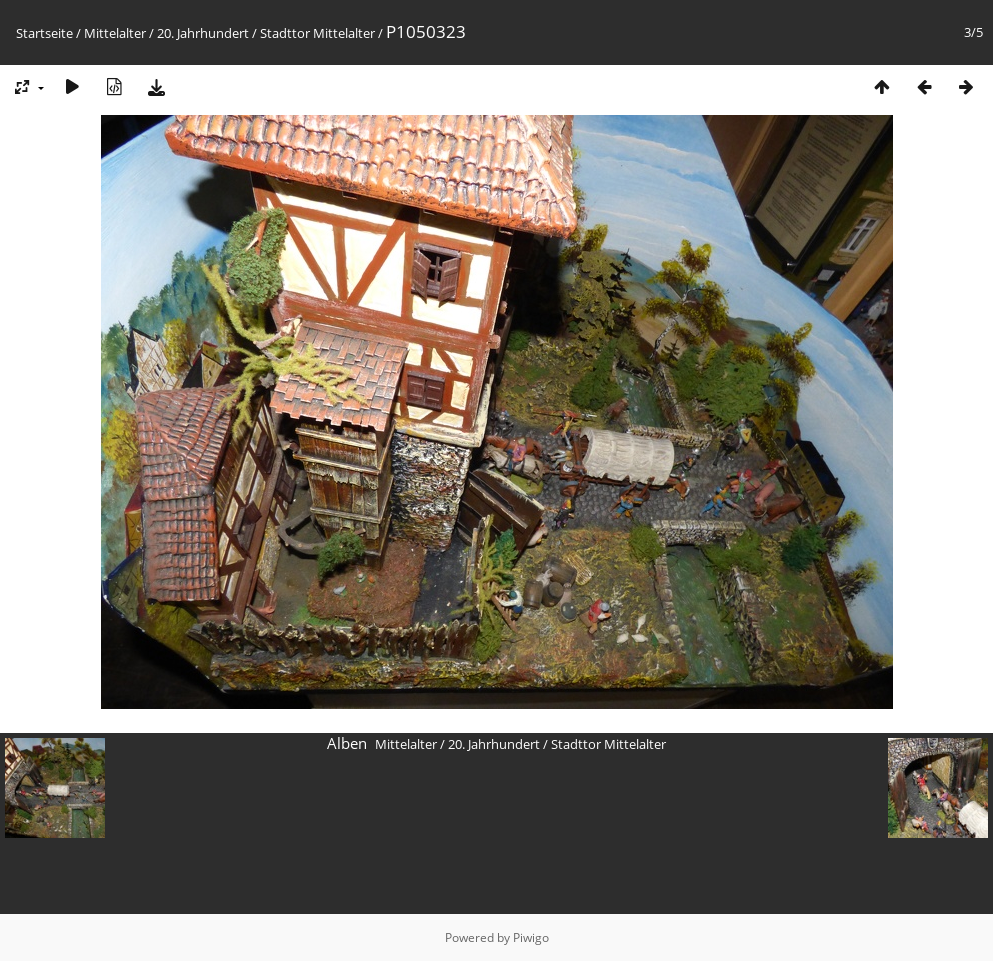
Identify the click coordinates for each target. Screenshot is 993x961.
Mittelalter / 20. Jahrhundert (166, 33)
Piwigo (531, 937)
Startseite (44, 33)
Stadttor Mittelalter (317, 33)
